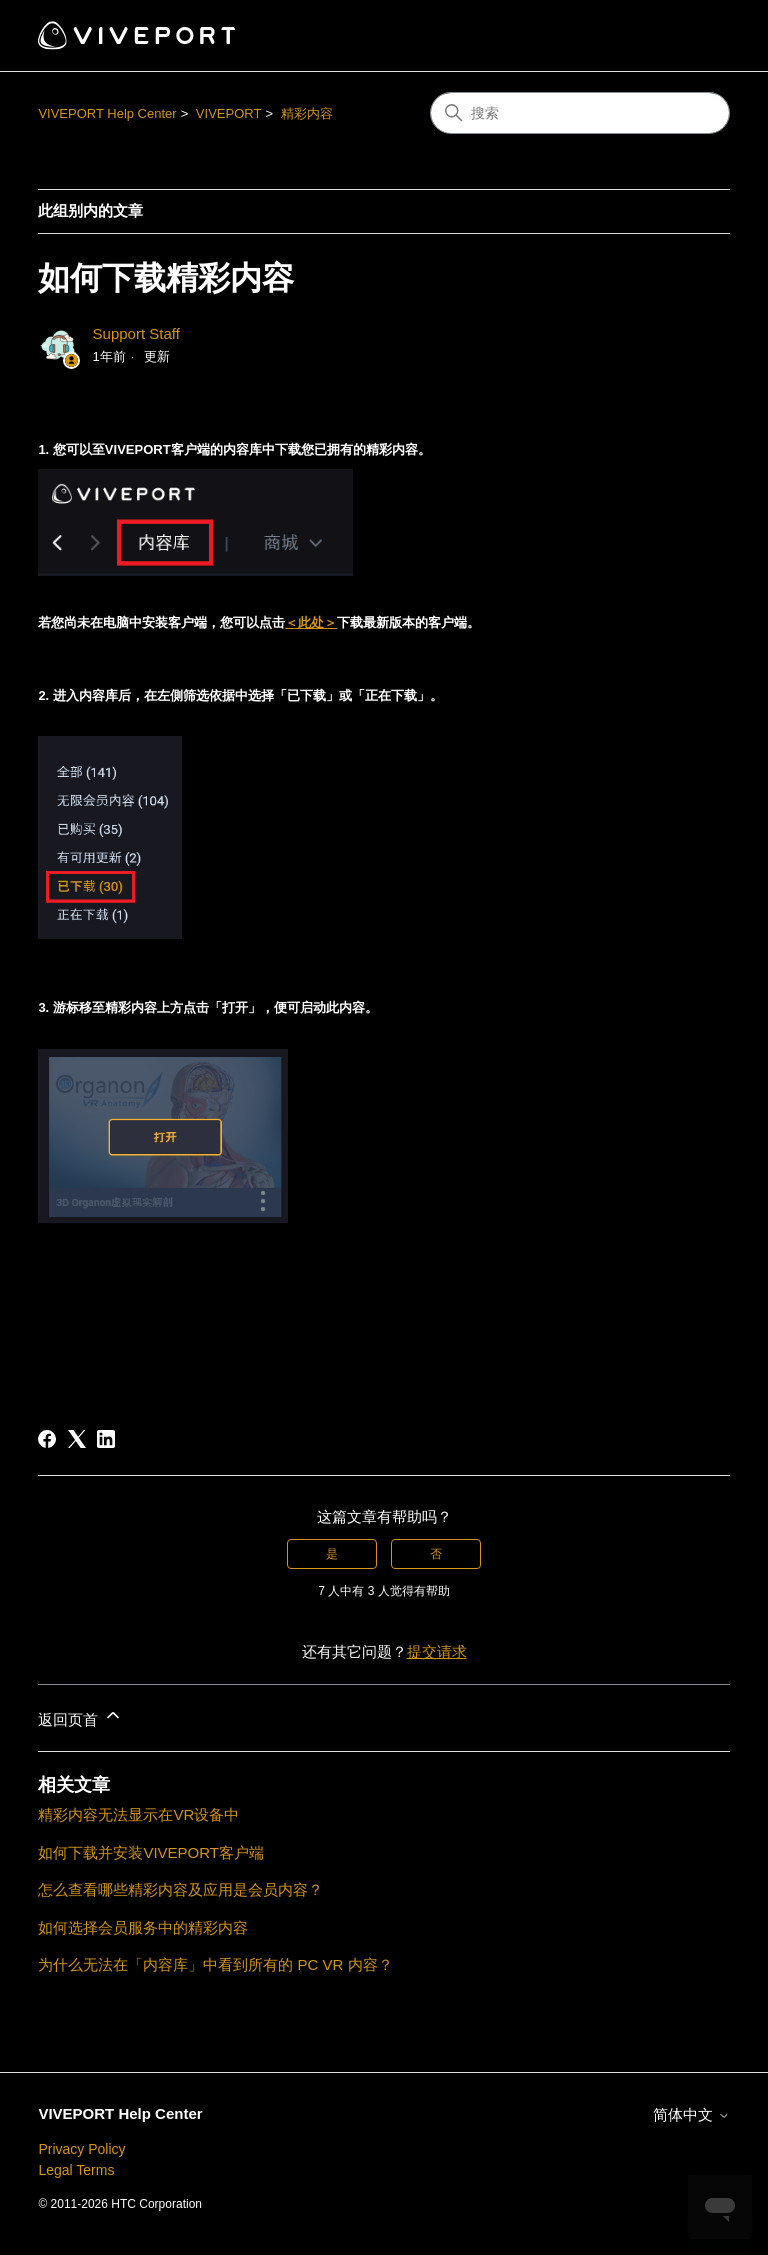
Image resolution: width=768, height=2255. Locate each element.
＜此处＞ (311, 622)
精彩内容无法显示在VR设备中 (138, 1814)
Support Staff (136, 333)
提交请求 (437, 1651)
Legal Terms (76, 2170)
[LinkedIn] (106, 1439)
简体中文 (691, 2114)
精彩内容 (307, 113)
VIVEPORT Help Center (107, 113)
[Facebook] (47, 1439)
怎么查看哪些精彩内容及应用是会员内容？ (180, 1889)
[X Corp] (77, 1439)
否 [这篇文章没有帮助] (436, 1554)
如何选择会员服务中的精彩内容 (143, 1927)
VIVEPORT (229, 113)
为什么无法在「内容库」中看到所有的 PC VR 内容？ (215, 1964)
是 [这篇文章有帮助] (332, 1554)
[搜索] (580, 113)
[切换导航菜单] (694, 36)
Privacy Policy (81, 2149)
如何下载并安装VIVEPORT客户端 (151, 1852)
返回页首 (80, 1716)
